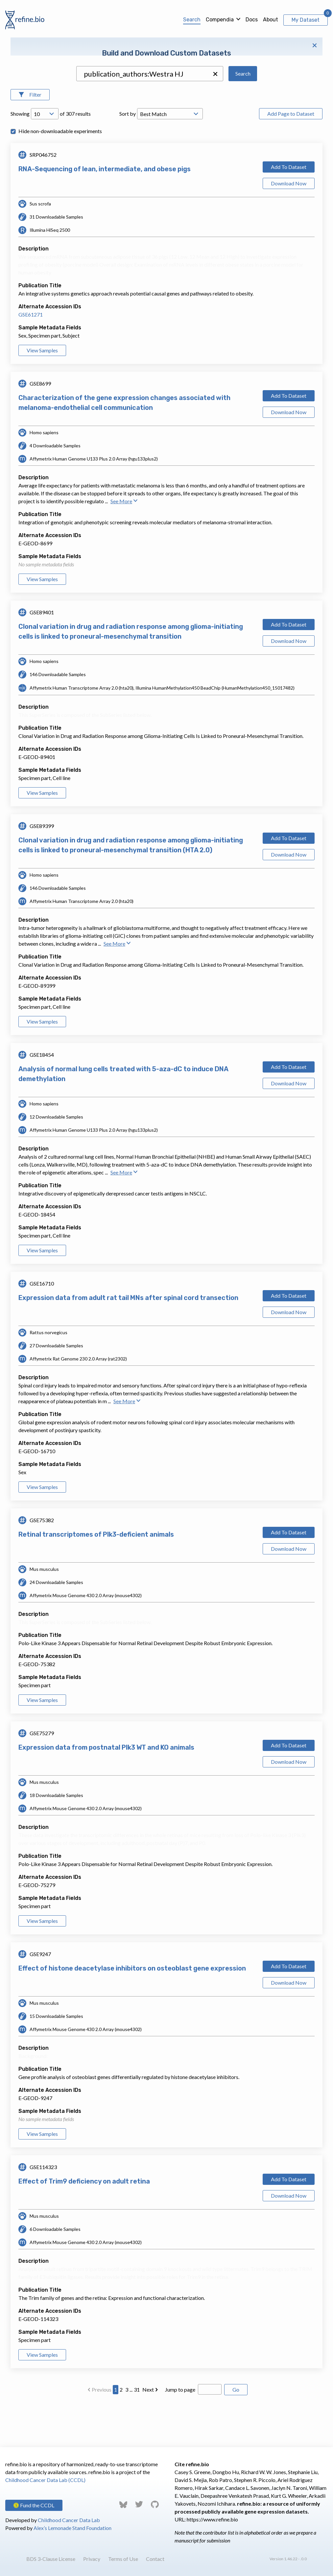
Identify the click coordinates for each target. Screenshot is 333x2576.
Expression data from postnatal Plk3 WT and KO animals (106, 1789)
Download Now (288, 225)
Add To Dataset (288, 208)
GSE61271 (30, 356)
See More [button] (124, 542)
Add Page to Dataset (290, 155)
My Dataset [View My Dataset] (306, 20)
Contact (155, 2559)
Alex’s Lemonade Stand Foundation (72, 2528)
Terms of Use (123, 2559)
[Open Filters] (30, 136)
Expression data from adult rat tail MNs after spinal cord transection (128, 1339)
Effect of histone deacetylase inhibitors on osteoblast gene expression (132, 2010)
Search (192, 19)
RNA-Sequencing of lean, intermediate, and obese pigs (104, 210)
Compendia (220, 19)
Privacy (91, 2559)
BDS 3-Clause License (50, 2559)
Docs (252, 19)
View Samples (42, 392)
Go (235, 2431)
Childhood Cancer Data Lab (69, 2520)
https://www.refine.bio (212, 2519)
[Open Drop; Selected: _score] (170, 155)
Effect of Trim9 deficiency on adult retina (84, 2223)
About (270, 19)
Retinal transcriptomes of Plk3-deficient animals (96, 1576)
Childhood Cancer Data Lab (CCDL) (45, 2480)
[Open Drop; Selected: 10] (45, 155)
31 (137, 2431)
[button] (215, 115)
